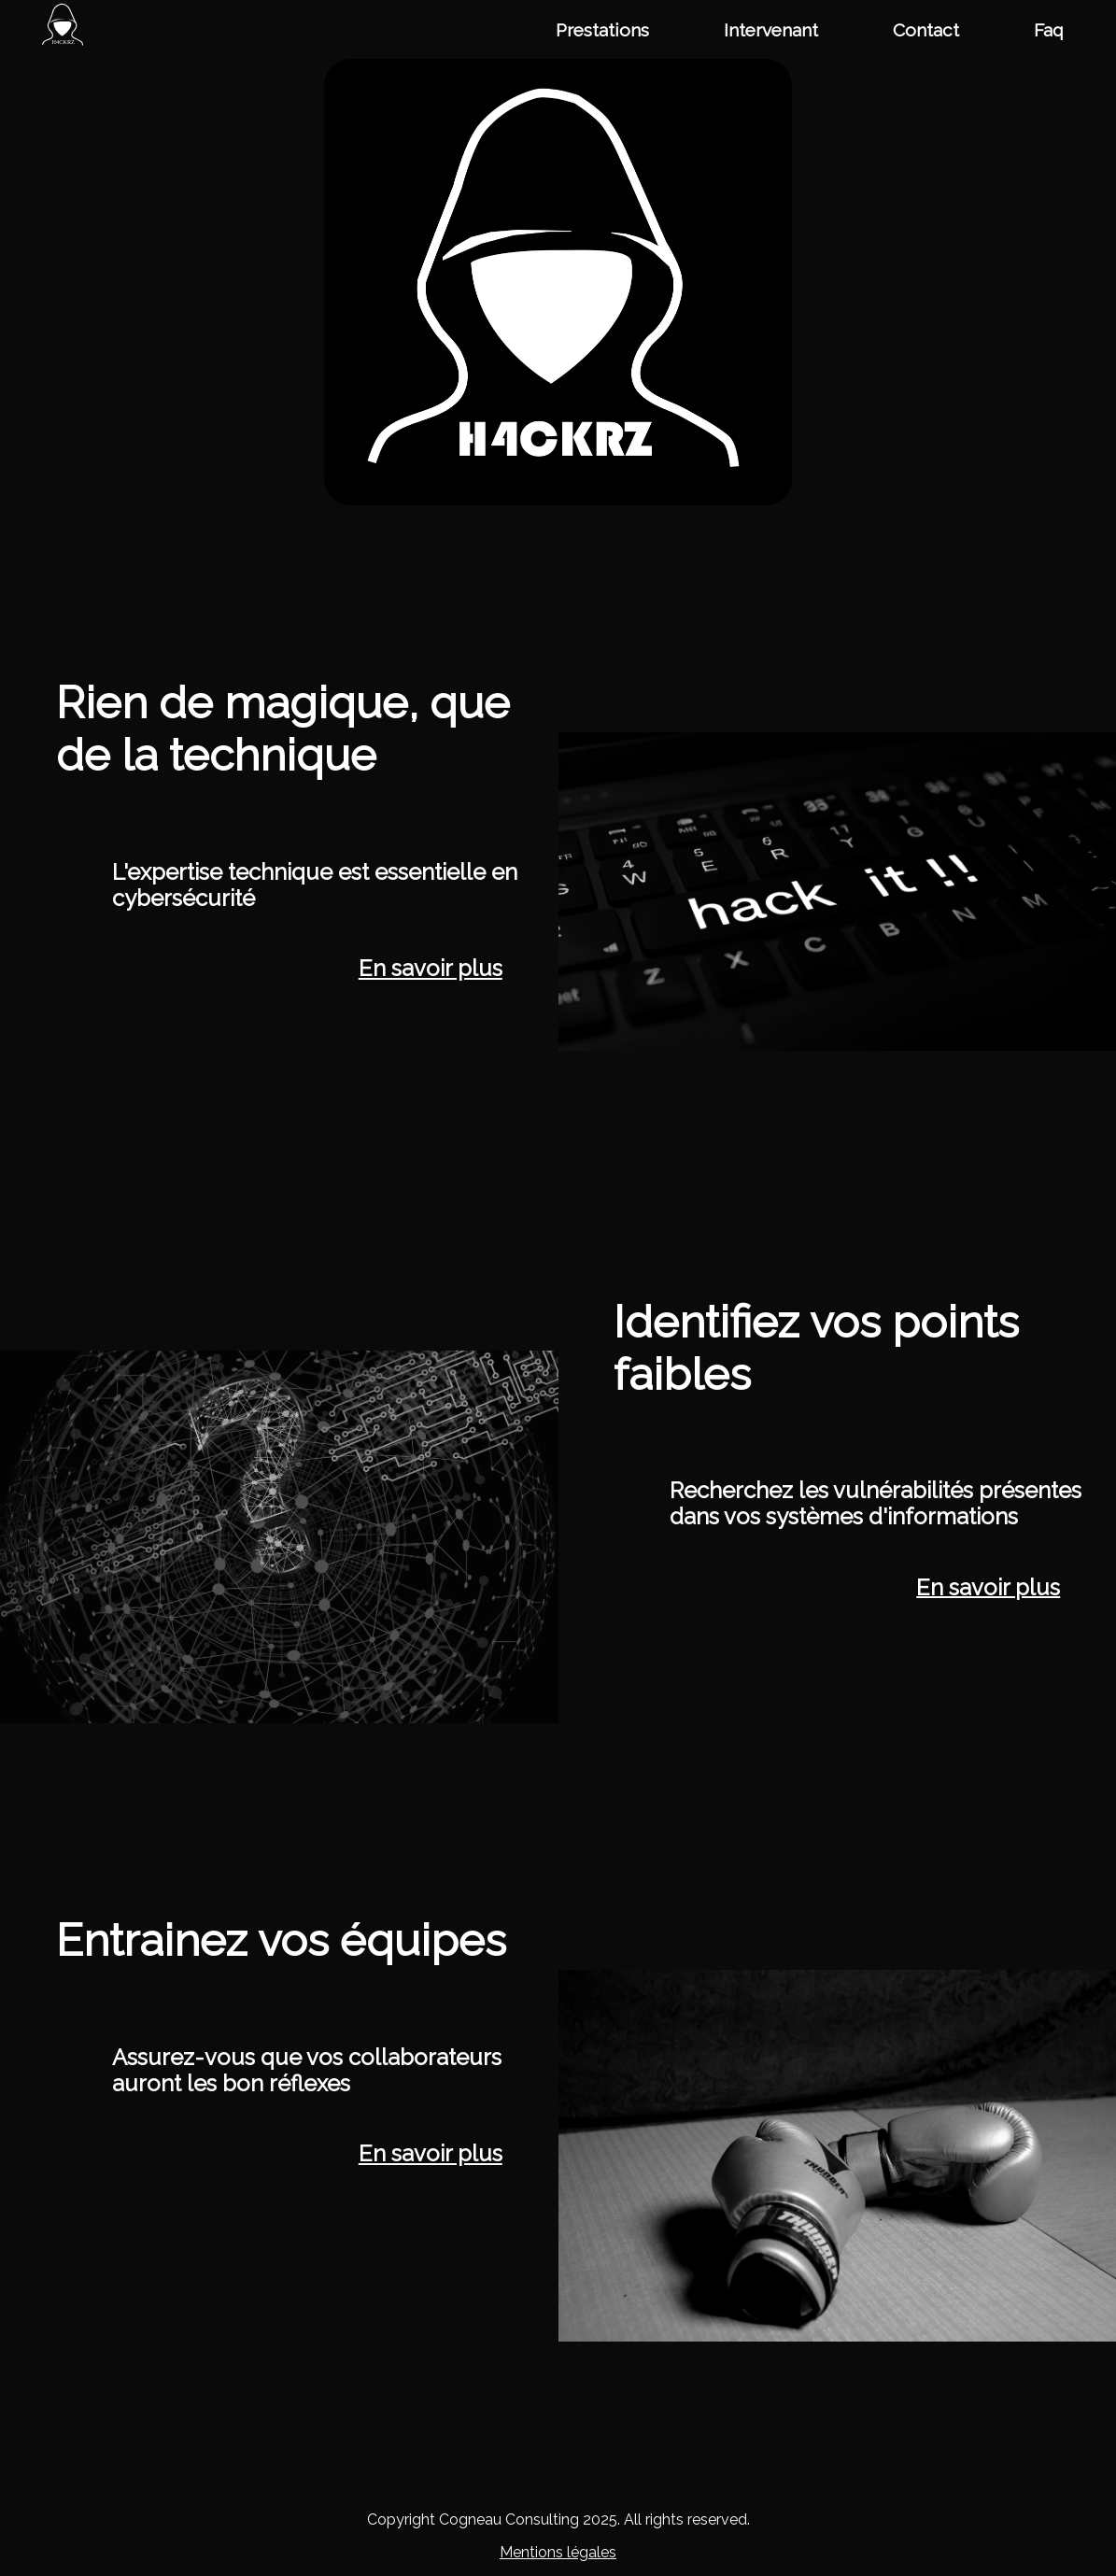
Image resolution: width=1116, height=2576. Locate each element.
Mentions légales (558, 2552)
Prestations (602, 30)
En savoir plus (430, 968)
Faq (1049, 30)
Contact (926, 30)
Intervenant (771, 30)
